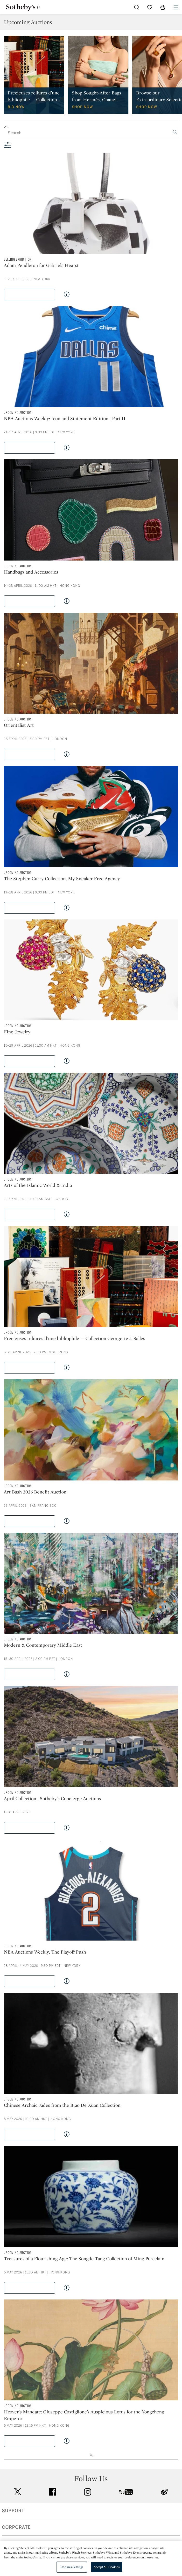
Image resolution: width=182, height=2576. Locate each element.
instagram (87, 2492)
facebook (52, 2492)
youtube (126, 2492)
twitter (17, 2492)
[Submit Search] (136, 7)
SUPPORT (13, 2510)
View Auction (29, 448)
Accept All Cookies (106, 2567)
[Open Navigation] (175, 7)
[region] (91, 2558)
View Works (29, 294)
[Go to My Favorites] (149, 7)
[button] (93, 126)
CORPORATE (16, 2527)
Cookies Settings (72, 2567)
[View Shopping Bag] (163, 7)
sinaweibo (164, 2492)
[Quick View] (67, 294)
